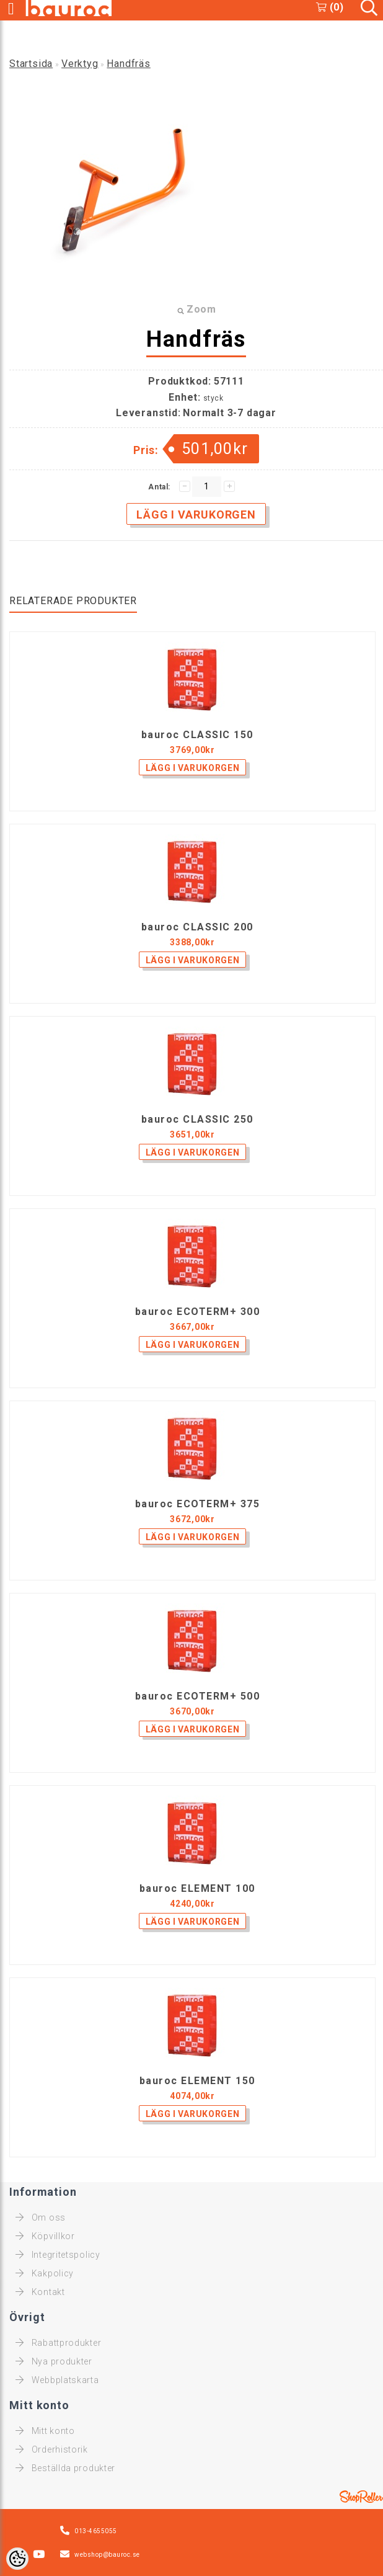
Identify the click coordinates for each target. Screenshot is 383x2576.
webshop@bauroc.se (107, 2554)
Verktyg (80, 63)
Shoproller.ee (361, 2496)
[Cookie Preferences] (17, 2558)
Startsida (31, 63)
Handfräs (128, 63)
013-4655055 (95, 2531)
